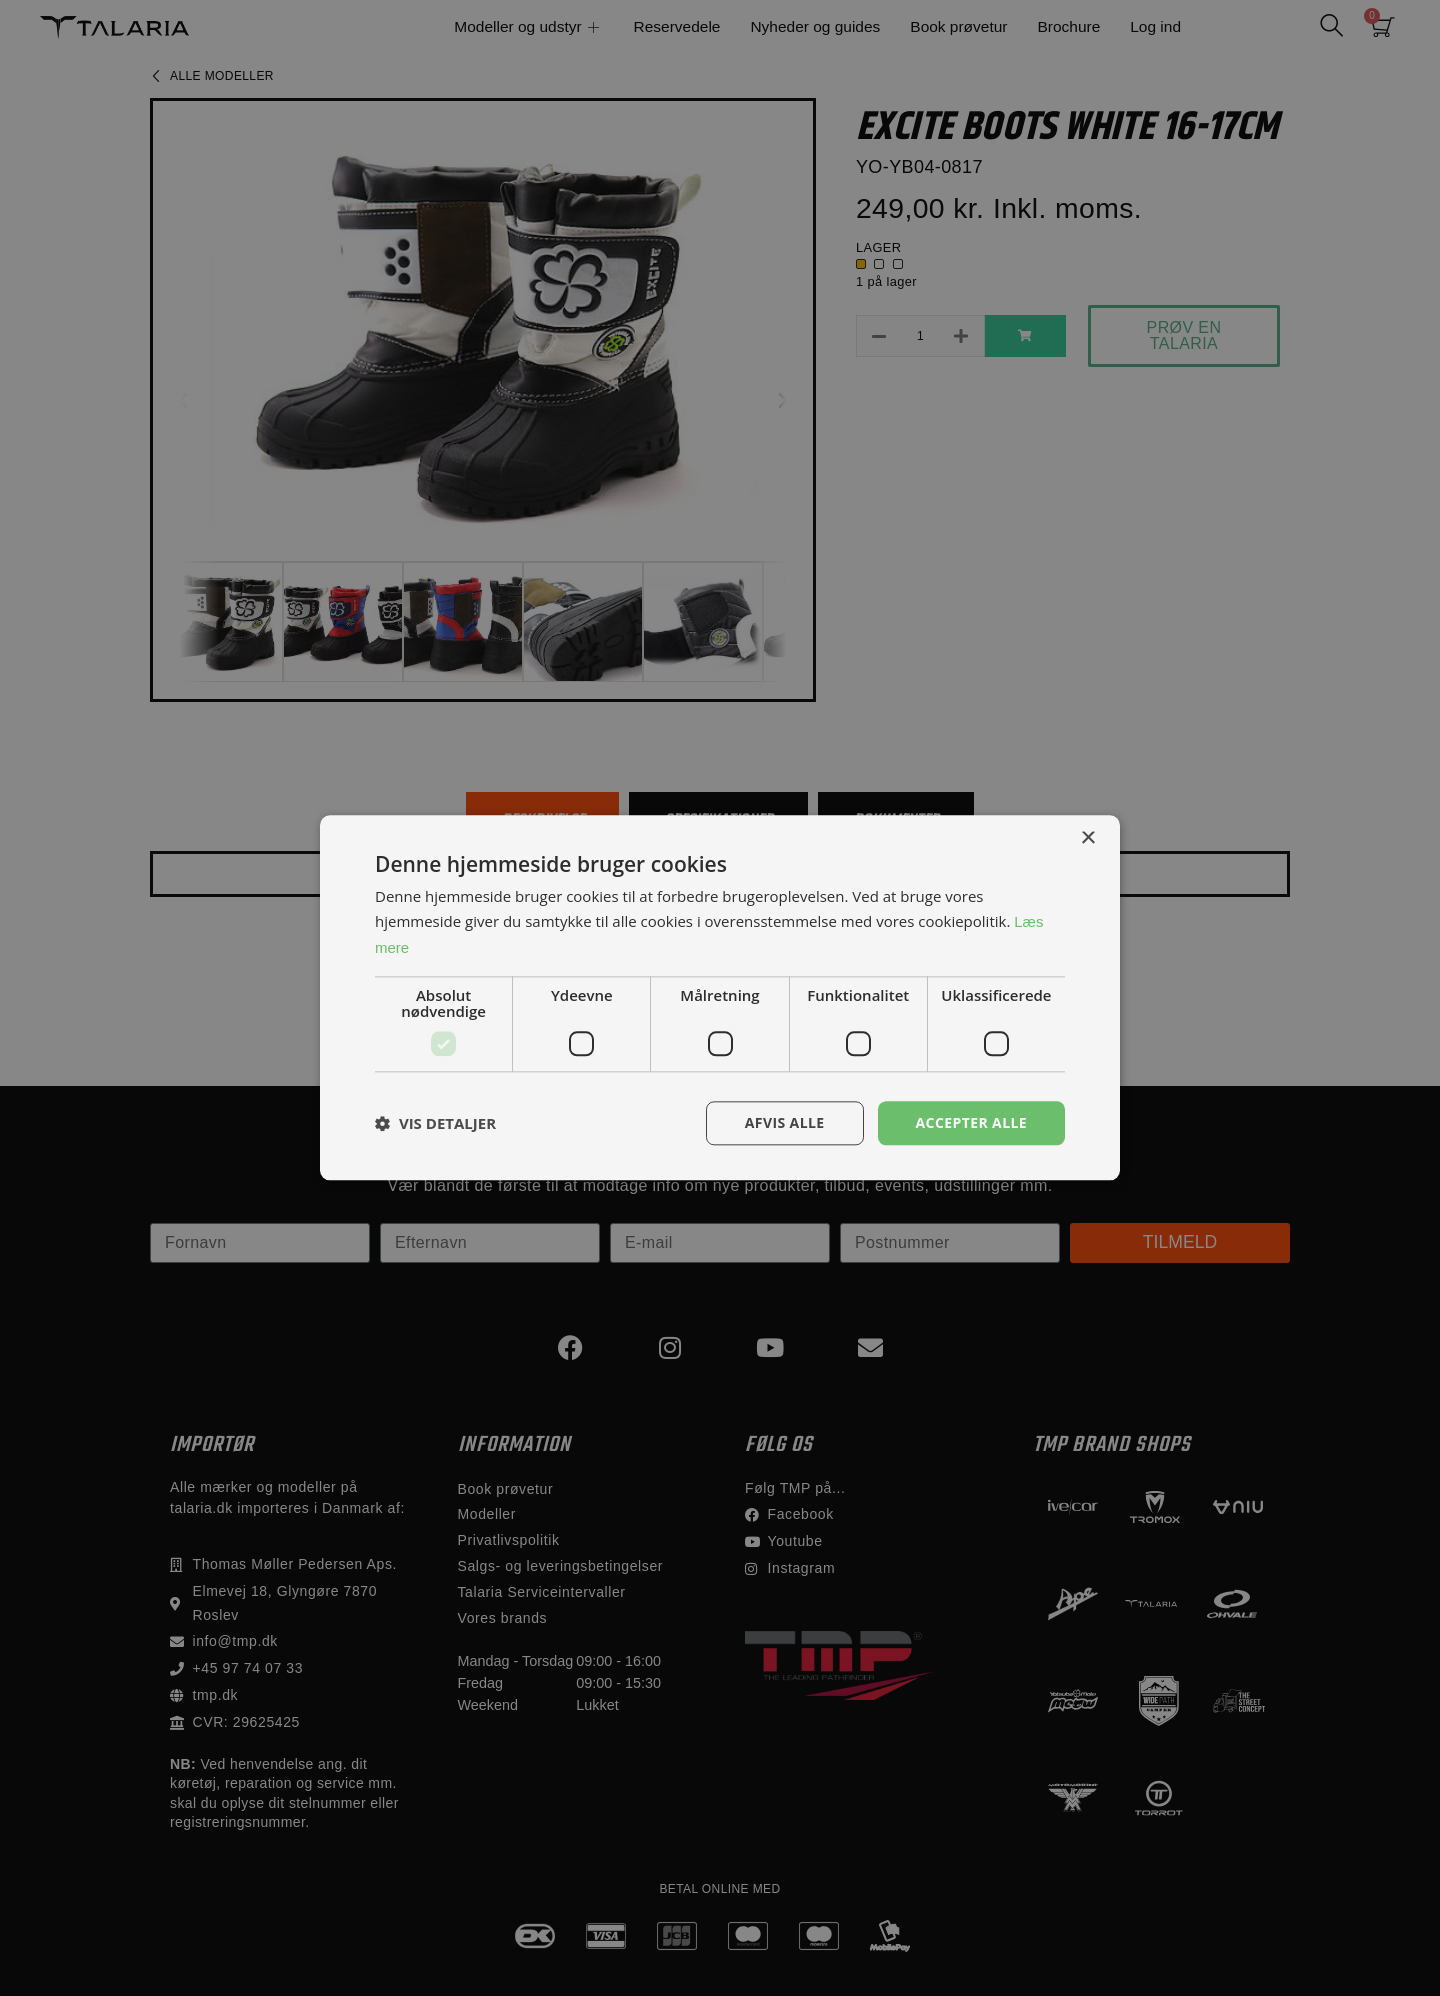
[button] (435, 1123)
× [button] (1087, 838)
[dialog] (720, 998)
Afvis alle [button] (785, 1122)
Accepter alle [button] (971, 1122)
